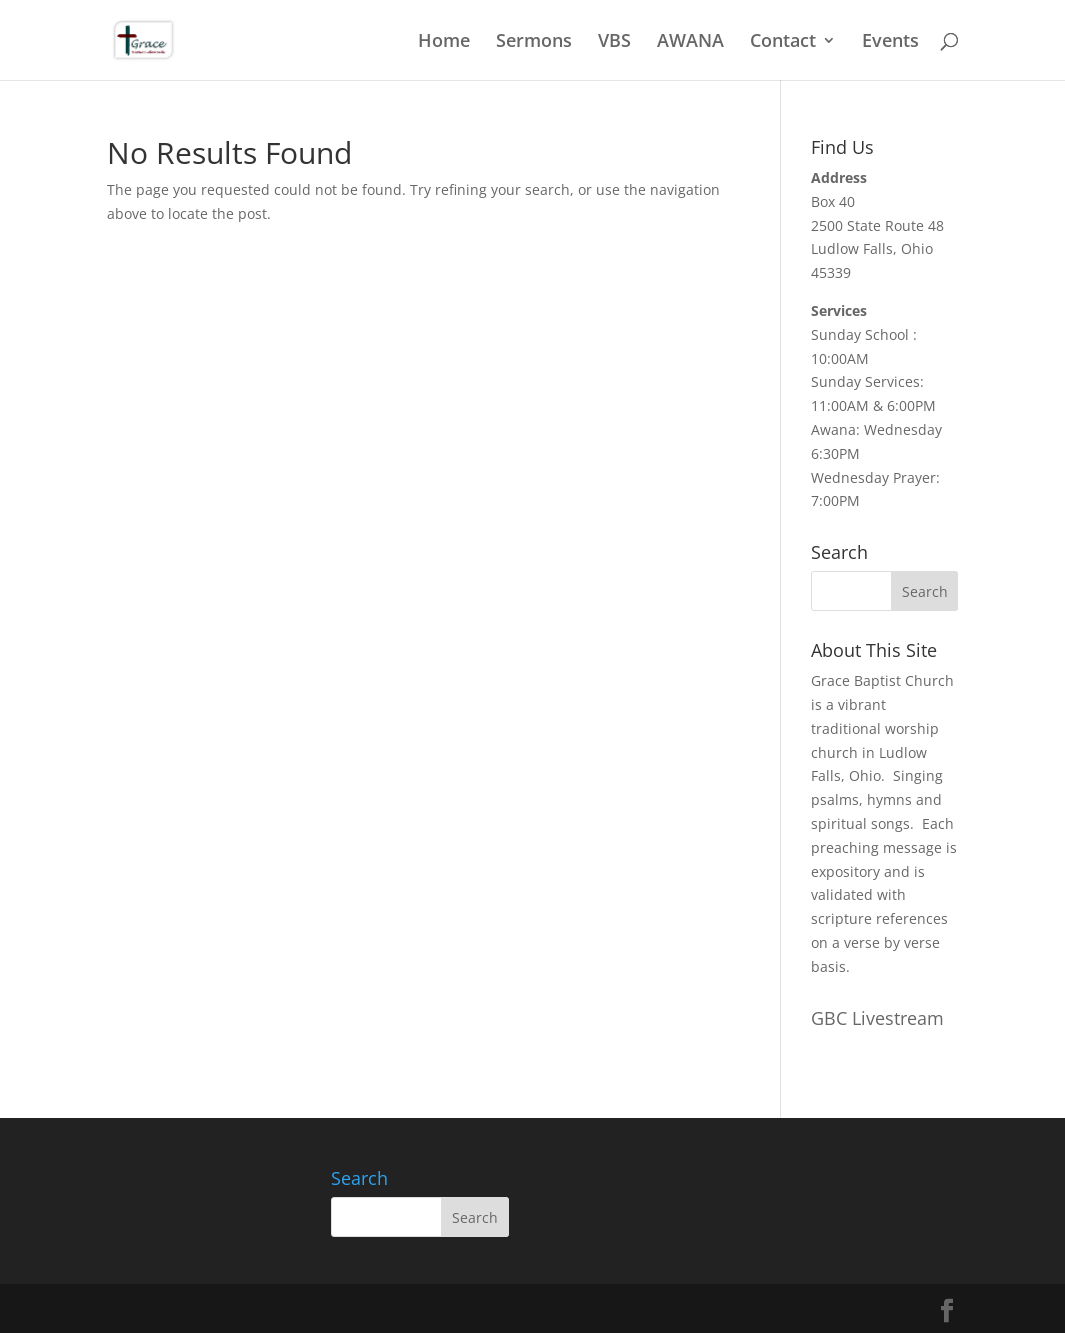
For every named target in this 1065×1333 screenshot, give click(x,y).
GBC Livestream (877, 1018)
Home (444, 42)
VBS (614, 42)
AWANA (690, 42)
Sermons (534, 42)
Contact (783, 42)
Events (890, 42)
